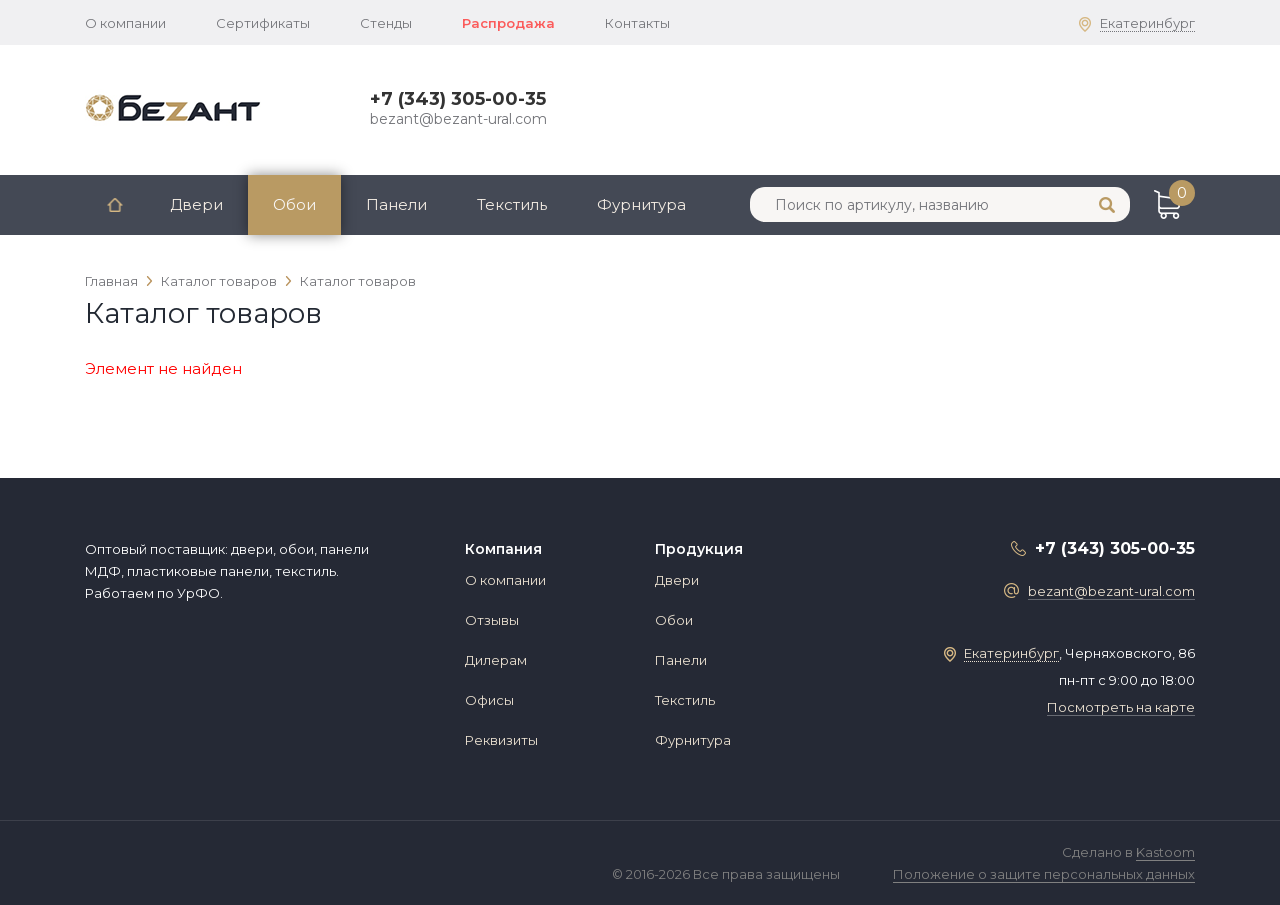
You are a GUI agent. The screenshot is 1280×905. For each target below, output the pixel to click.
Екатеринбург (1147, 23)
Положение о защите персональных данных (1044, 874)
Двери (196, 204)
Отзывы (492, 620)
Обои (294, 204)
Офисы (489, 700)
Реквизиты (501, 740)
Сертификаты (263, 23)
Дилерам (496, 660)
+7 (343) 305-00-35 (458, 99)
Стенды (386, 23)
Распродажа (508, 23)
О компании (125, 23)
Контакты (637, 23)
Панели (396, 204)
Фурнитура (641, 204)
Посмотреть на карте (1121, 707)
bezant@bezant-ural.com (458, 119)
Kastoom (1165, 852)
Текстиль (512, 204)
